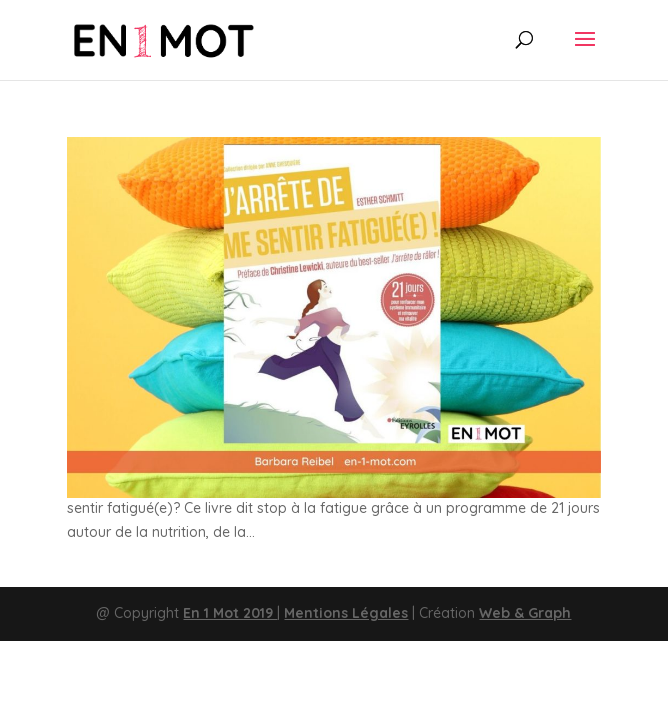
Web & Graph (525, 613)
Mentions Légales (346, 613)
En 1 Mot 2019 (230, 613)
